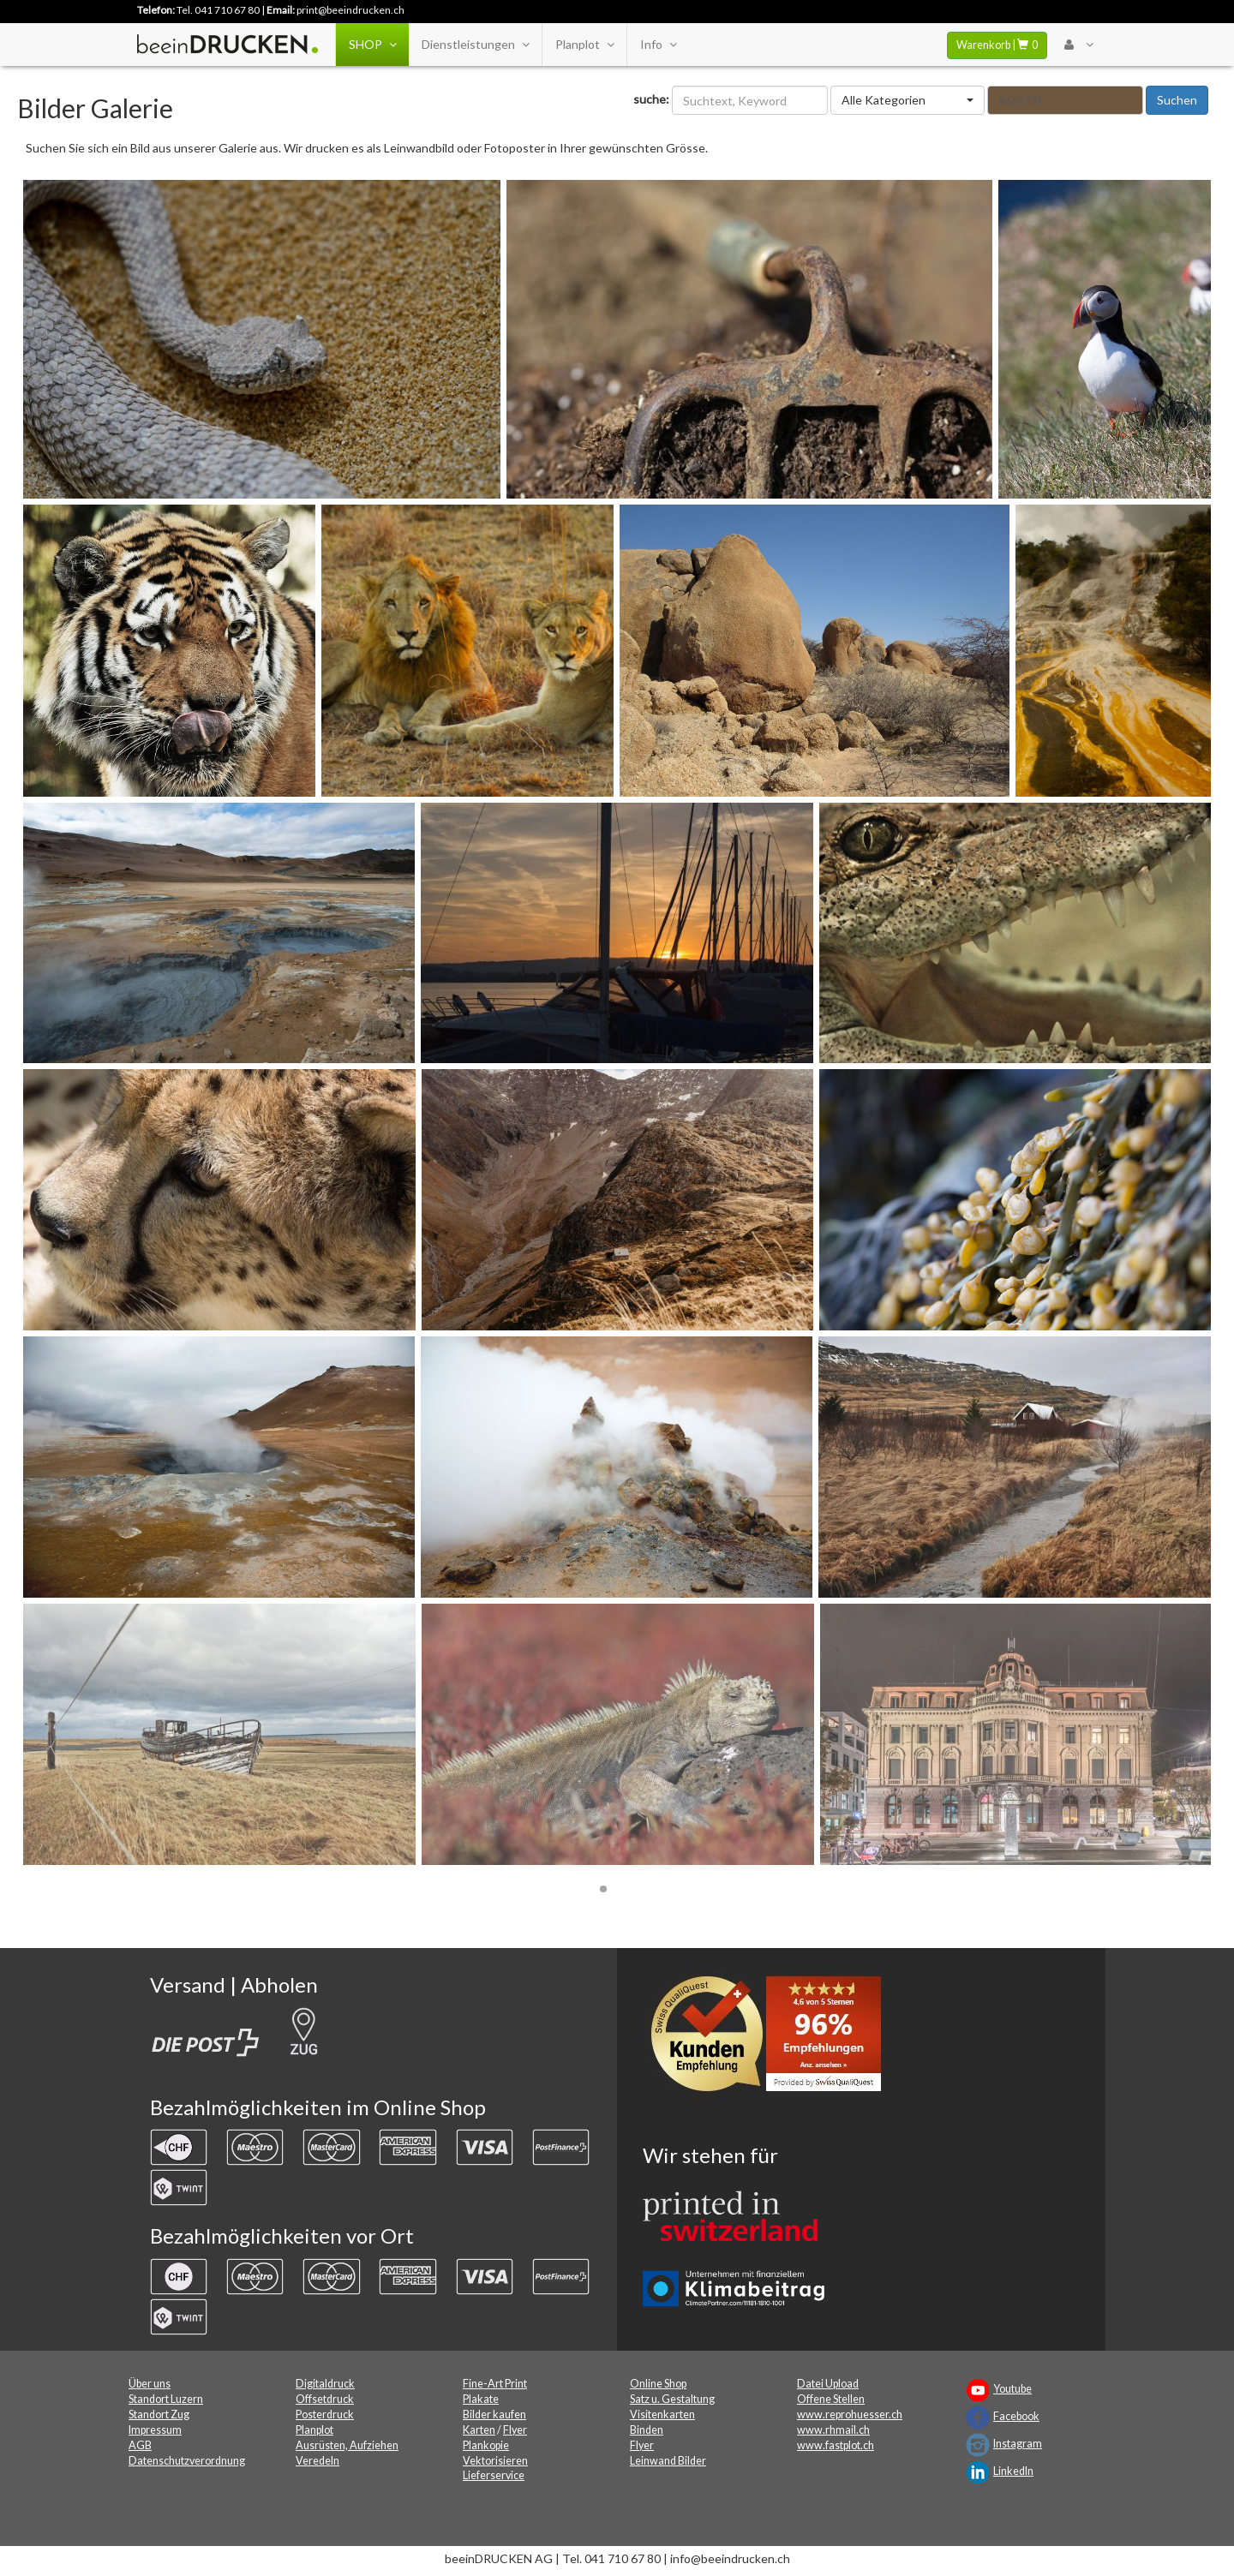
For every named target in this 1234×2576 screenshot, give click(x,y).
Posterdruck (325, 2414)
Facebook (1016, 2416)
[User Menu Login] (1078, 44)
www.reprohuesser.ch (849, 2414)
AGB (140, 2445)
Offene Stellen (831, 2399)
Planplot (584, 44)
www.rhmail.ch (833, 2430)
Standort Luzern (166, 2399)
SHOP (372, 44)
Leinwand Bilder (668, 2460)
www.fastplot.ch (835, 2445)
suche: (651, 99)
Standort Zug (159, 2414)
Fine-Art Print (495, 2383)
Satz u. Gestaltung (672, 2399)
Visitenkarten (662, 2414)
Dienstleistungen (475, 44)
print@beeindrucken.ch (350, 9)
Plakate (481, 2399)
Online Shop (658, 2383)
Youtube (1012, 2388)
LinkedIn (1013, 2471)
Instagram (1017, 2443)
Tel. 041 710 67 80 (218, 9)
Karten (479, 2430)
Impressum (155, 2430)
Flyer (515, 2430)
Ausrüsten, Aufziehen (347, 2445)
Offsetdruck (325, 2399)
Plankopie (486, 2445)
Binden (646, 2430)
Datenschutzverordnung (187, 2460)
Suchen (1177, 100)
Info (658, 44)
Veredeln (317, 2460)
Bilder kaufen (494, 2414)
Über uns (150, 2383)
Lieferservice (493, 2475)
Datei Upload (828, 2383)
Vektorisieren (495, 2460)
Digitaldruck (325, 2383)
